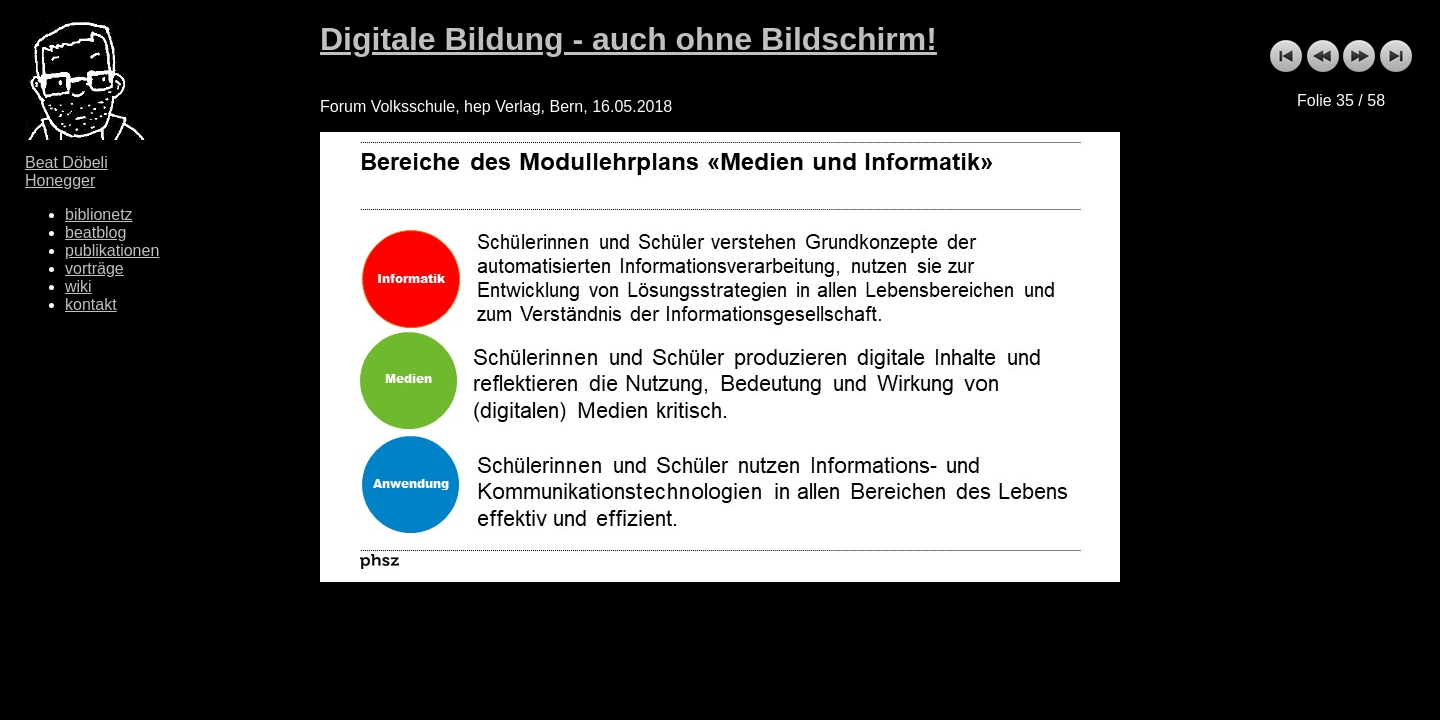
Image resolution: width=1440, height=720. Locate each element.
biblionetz (99, 214)
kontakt (91, 304)
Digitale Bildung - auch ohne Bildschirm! (628, 39)
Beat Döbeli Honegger (66, 171)
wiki (78, 286)
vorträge (94, 268)
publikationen (112, 250)
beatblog (95, 232)
